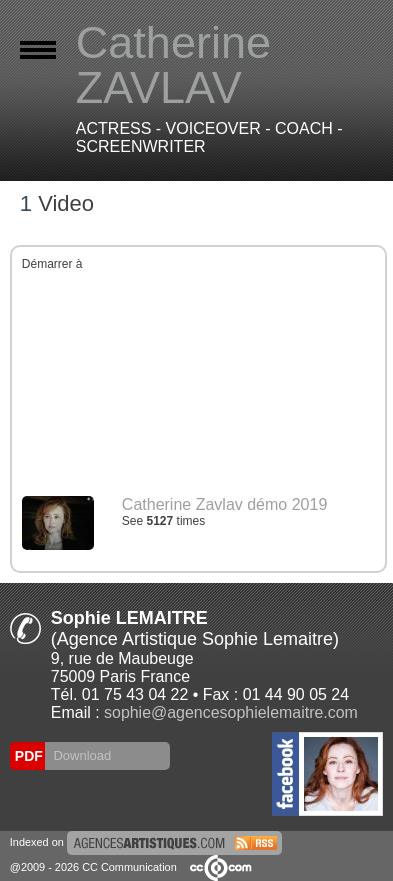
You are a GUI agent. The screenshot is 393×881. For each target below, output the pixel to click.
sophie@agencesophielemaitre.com (231, 712)
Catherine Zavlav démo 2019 (224, 504)
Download (80, 755)
